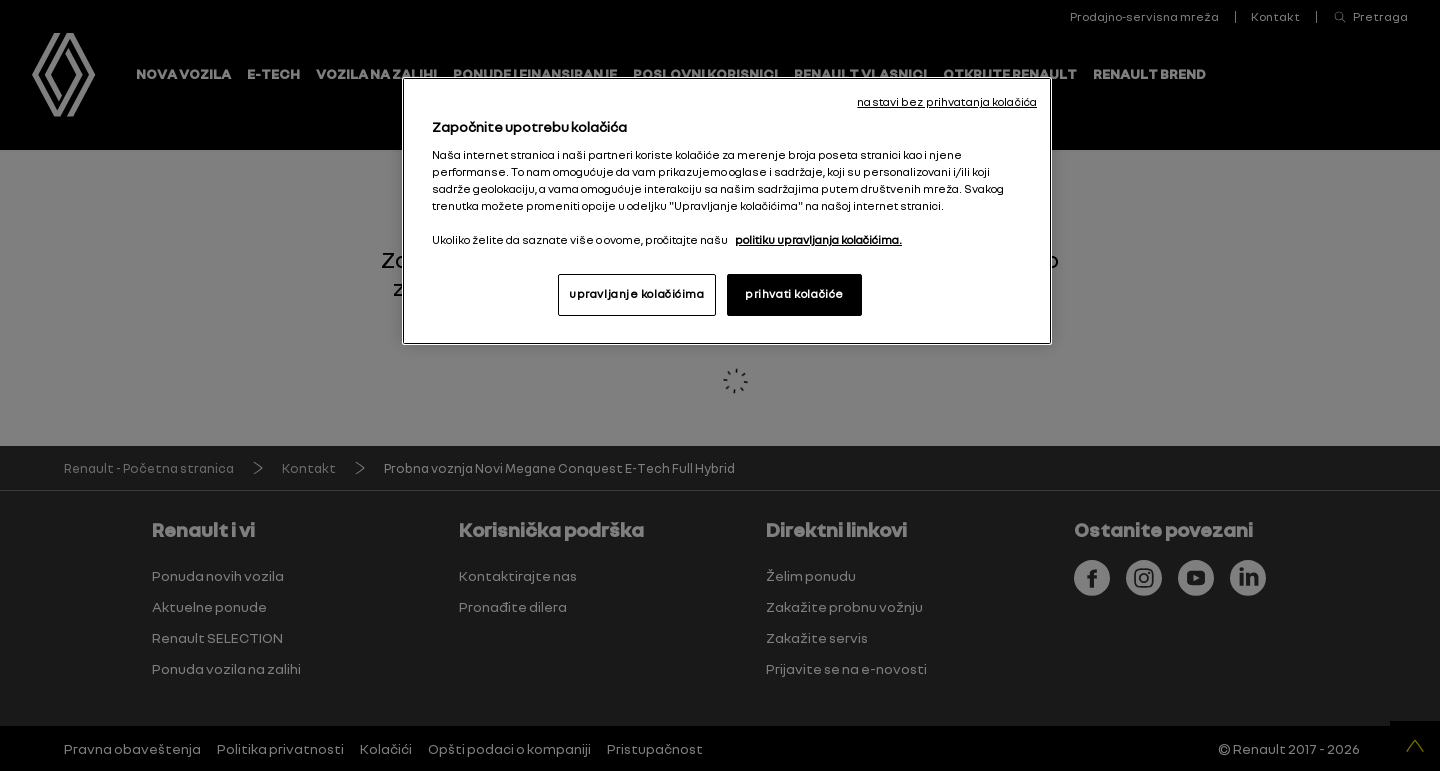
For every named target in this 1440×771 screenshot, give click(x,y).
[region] (727, 211)
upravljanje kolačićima (637, 294)
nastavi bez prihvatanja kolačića (947, 102)
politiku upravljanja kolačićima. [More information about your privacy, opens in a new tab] (818, 240)
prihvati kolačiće (794, 294)
